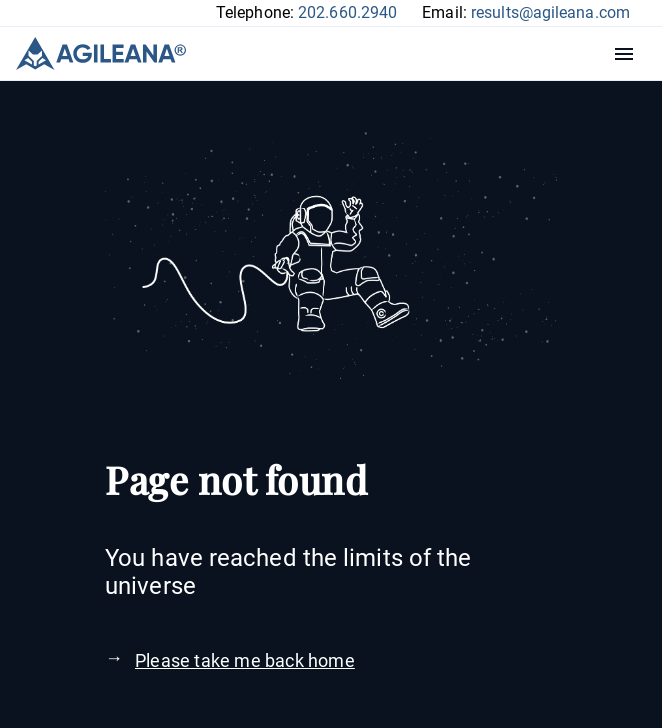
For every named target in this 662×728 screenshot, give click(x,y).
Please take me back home (245, 660)
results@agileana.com (550, 12)
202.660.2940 (347, 12)
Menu (629, 54)
